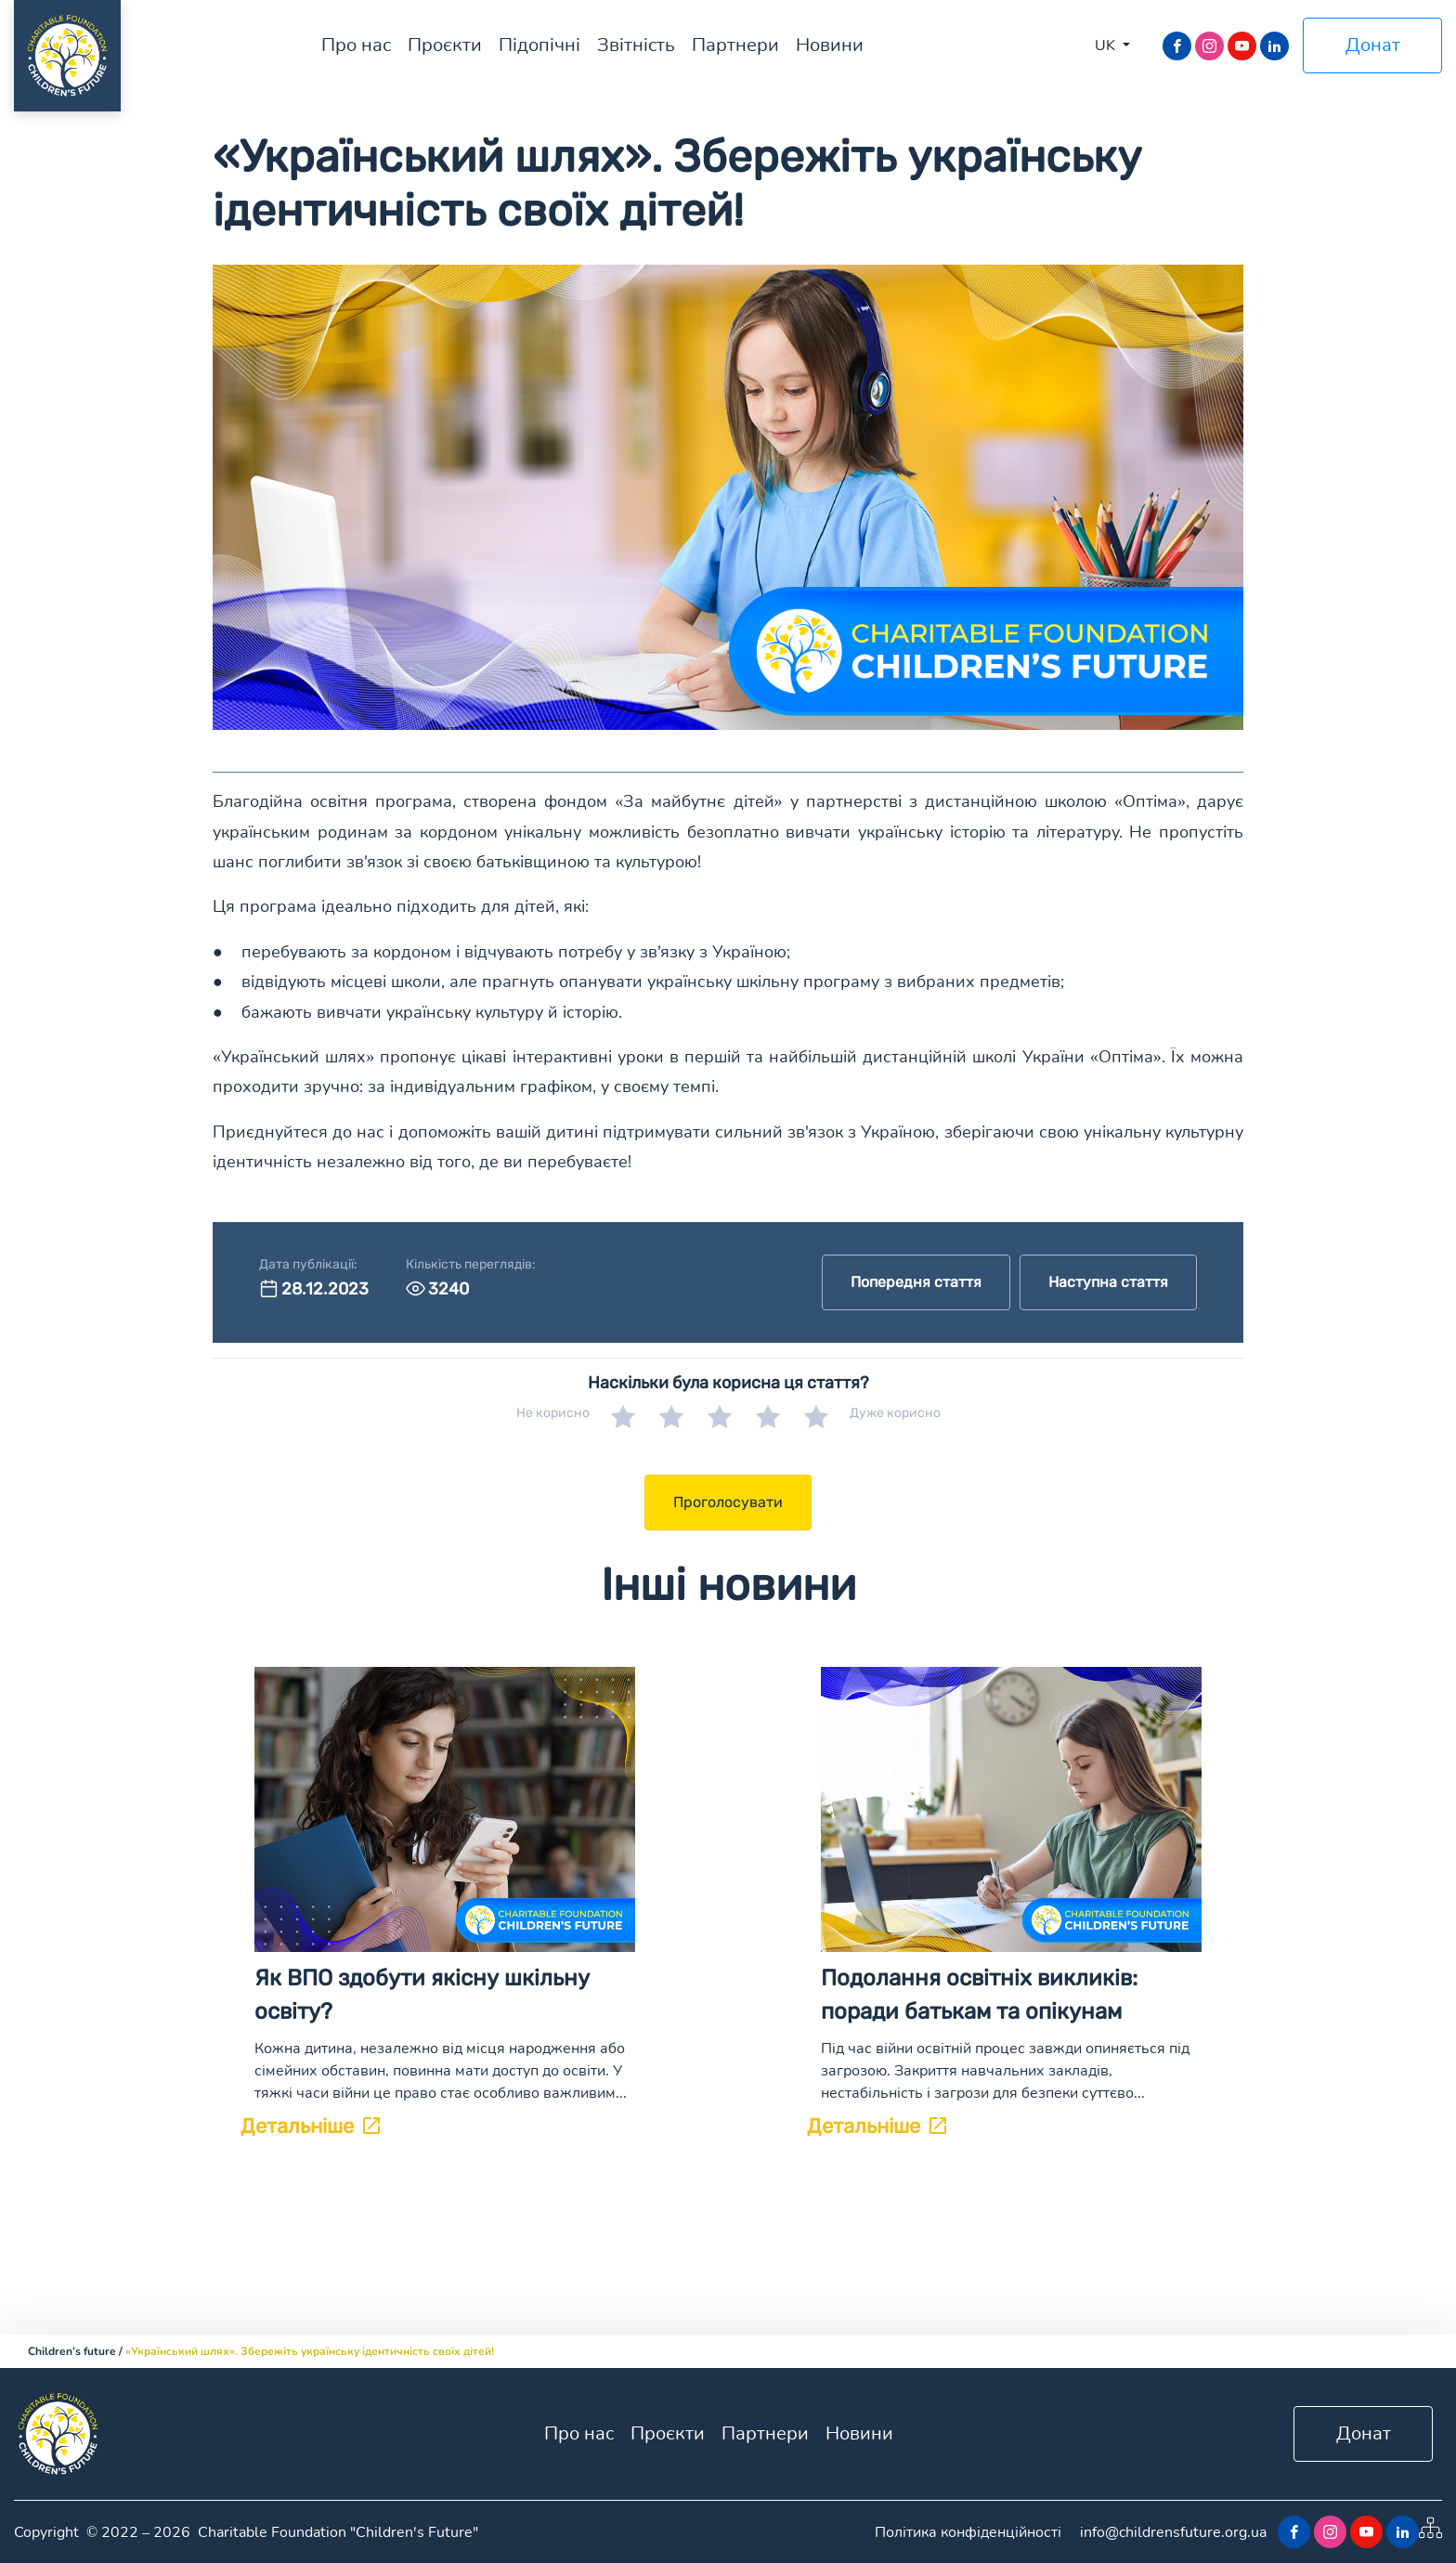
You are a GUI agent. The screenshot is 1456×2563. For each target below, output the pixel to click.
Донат (1373, 45)
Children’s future (72, 2351)
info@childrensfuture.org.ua (1173, 2532)
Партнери (735, 45)
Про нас (356, 45)
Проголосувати (728, 1502)
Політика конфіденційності (968, 2532)
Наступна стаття (1108, 1282)
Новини (830, 45)
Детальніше (310, 2126)
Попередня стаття (916, 1282)
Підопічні (539, 45)
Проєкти (445, 45)
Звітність (636, 45)
